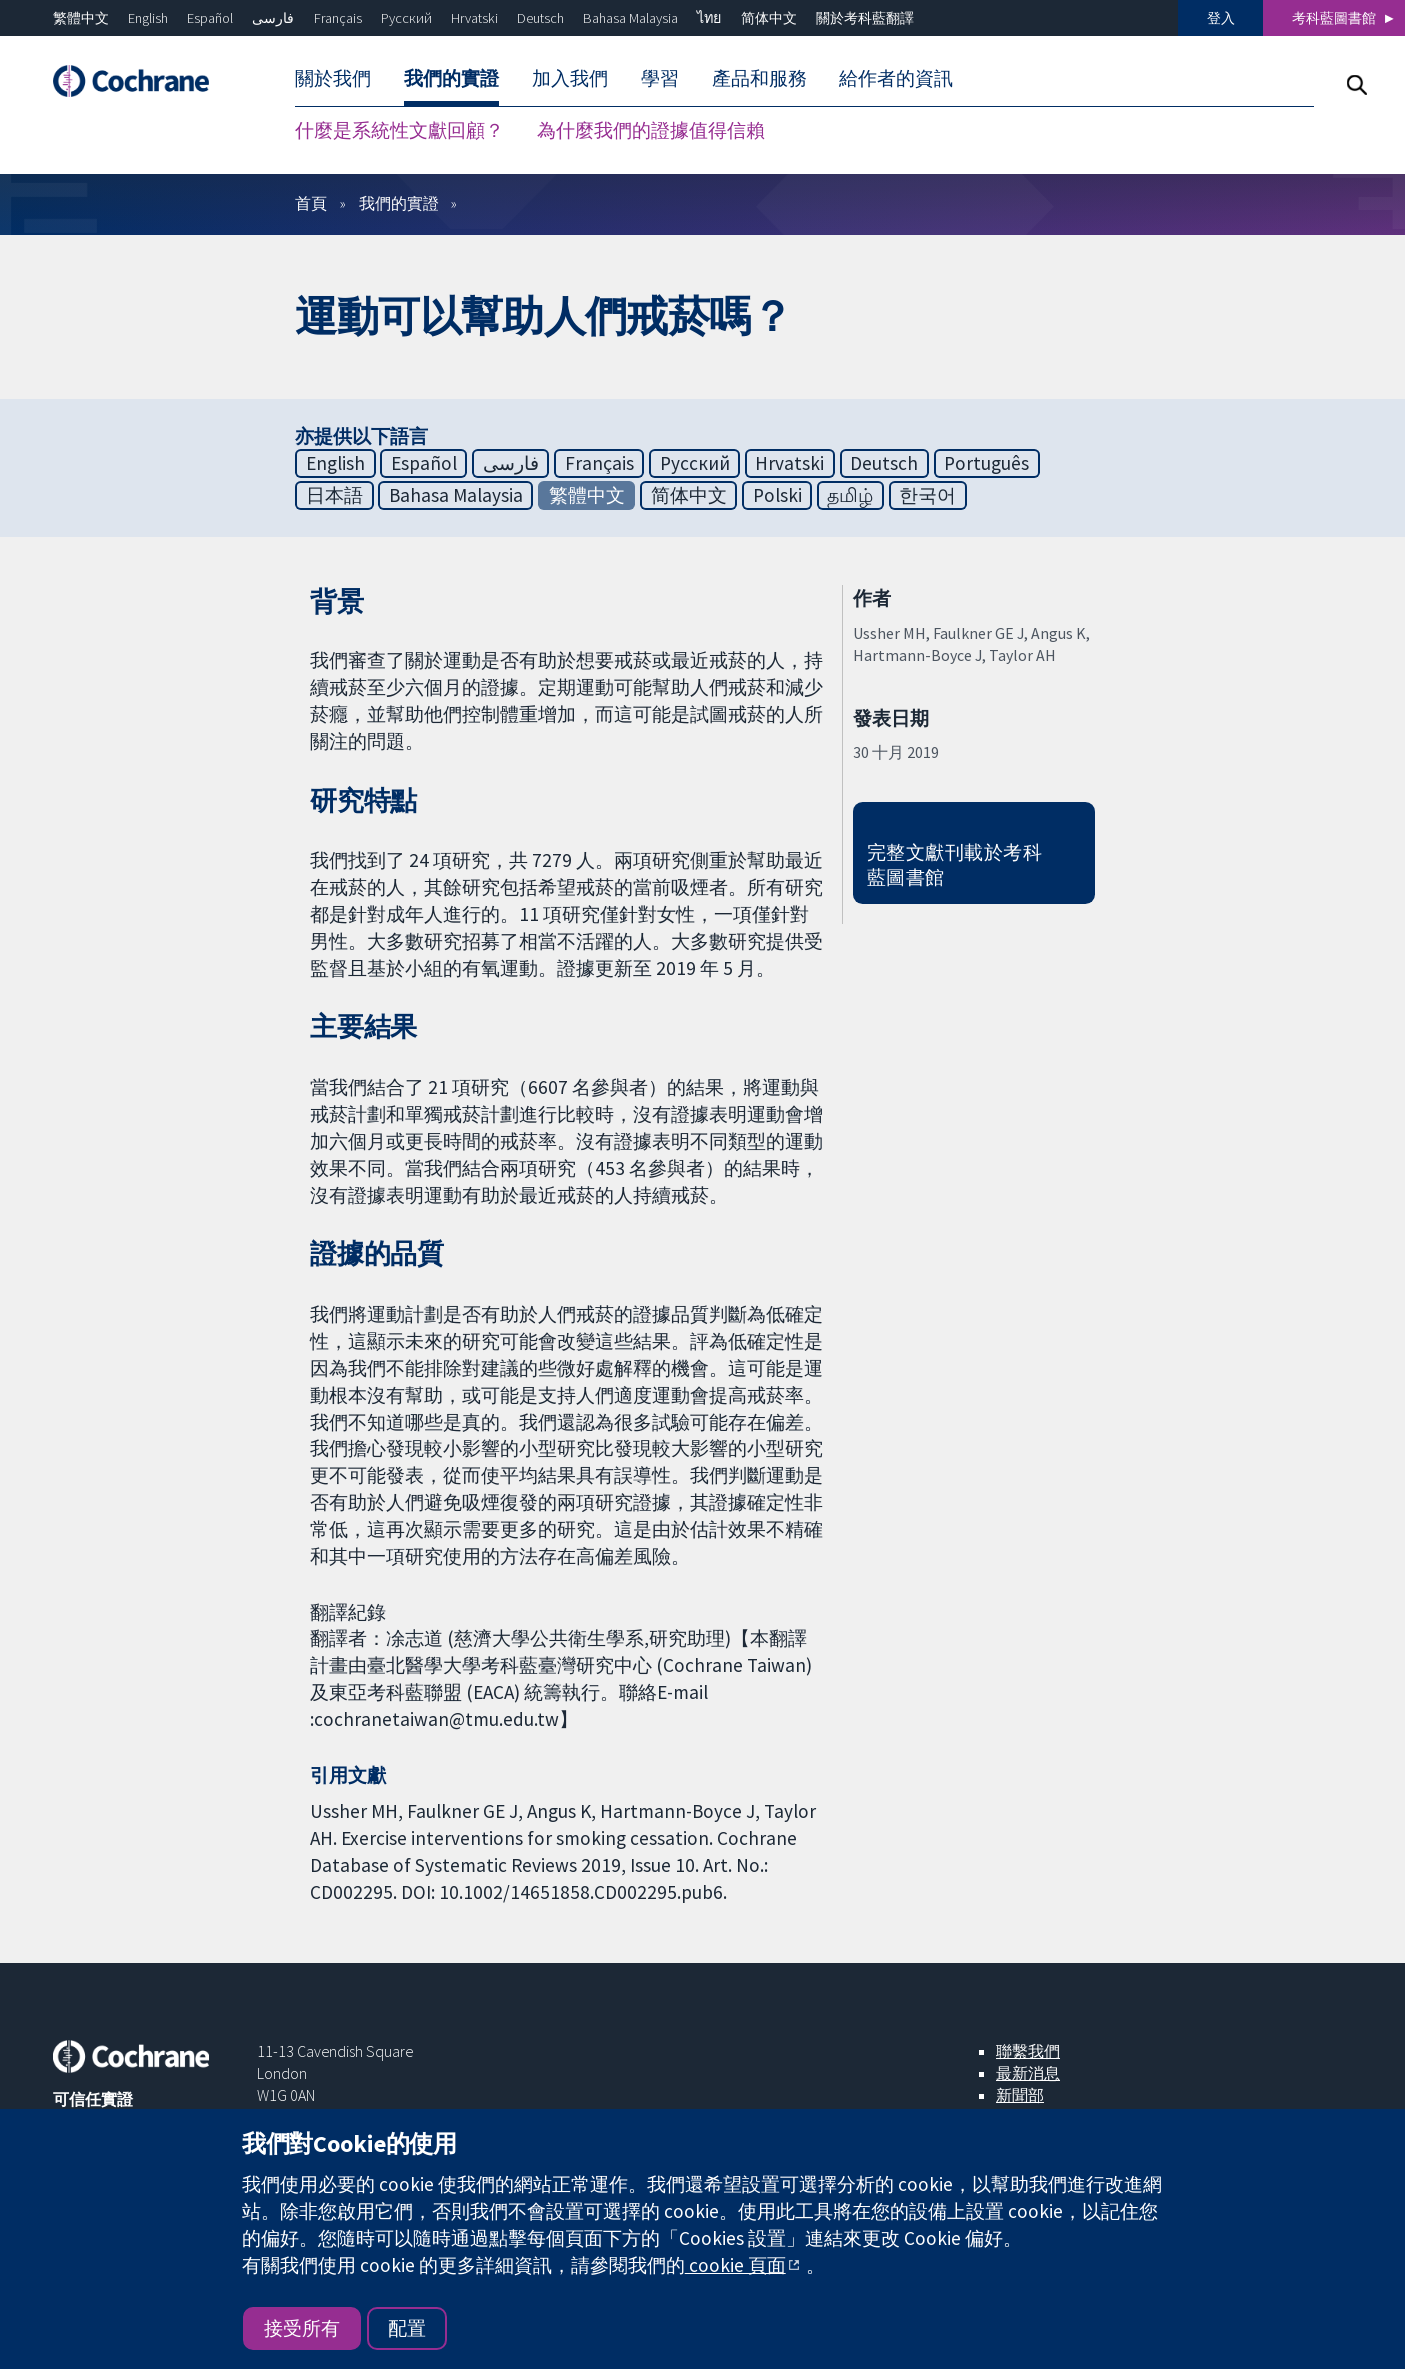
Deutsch (540, 18)
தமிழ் (850, 495)
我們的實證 (399, 203)
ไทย (709, 18)
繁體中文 (81, 18)
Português (986, 463)
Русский (406, 18)
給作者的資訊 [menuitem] (896, 78)
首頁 (311, 203)
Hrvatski (474, 18)
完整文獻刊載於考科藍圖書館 (954, 864)
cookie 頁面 (735, 2265)
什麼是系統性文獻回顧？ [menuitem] (399, 130)
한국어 (927, 495)
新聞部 (1020, 2095)
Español (210, 18)
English (148, 18)
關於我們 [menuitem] (333, 78)
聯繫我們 (1028, 2051)
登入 (1221, 18)
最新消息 (1028, 2073)
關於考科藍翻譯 (865, 18)
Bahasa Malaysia (630, 18)
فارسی (273, 18)
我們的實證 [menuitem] (451, 78)
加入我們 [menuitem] (570, 78)
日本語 (334, 495)
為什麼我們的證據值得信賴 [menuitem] (651, 130)
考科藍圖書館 (1334, 18)
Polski (777, 495)
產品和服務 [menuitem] (759, 78)
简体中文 (769, 18)
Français (338, 18)
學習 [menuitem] (660, 78)
